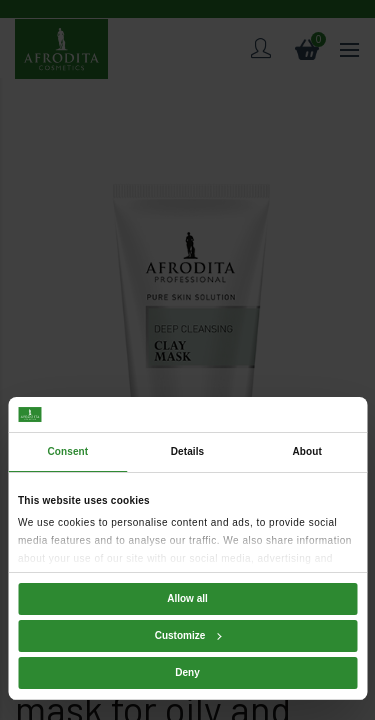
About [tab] (306, 451)
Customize (188, 635)
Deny (187, 672)
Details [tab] (188, 451)
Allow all (187, 598)
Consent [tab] (67, 451)
